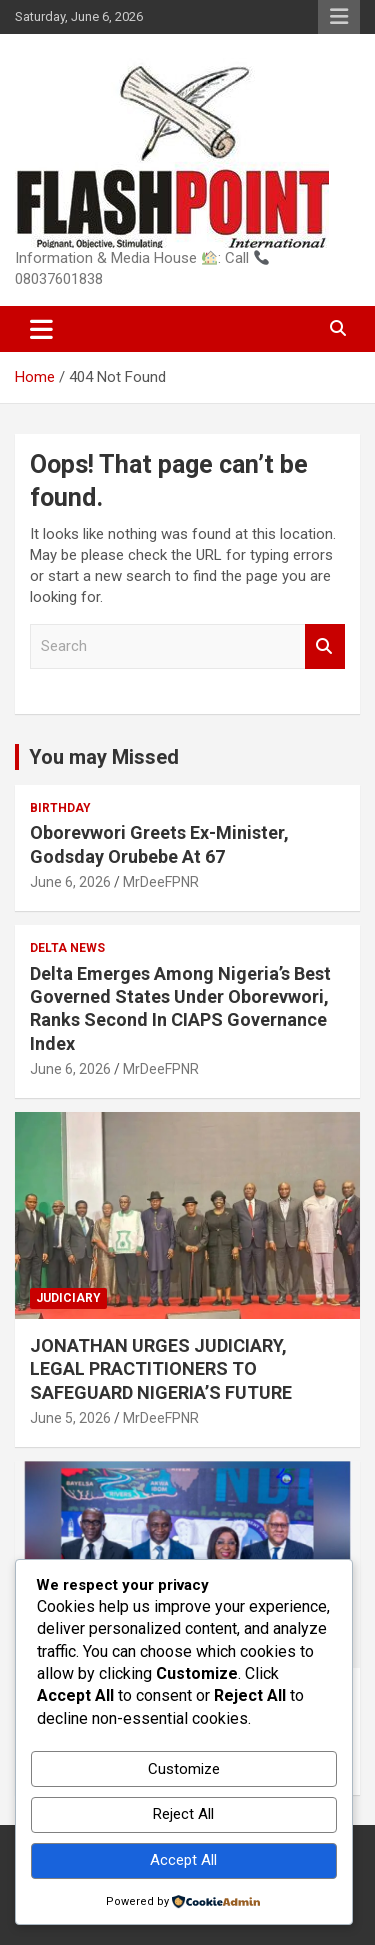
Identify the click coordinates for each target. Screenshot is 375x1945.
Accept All (183, 1860)
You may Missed (104, 757)
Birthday (60, 808)
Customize (184, 1769)
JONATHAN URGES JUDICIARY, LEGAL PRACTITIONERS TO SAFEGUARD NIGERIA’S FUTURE (161, 1369)
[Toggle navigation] (41, 329)
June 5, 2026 (70, 1418)
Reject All (183, 1814)
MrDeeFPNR (161, 882)
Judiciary (68, 1298)
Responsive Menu (339, 17)
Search (325, 646)
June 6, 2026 (70, 882)
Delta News (67, 948)
